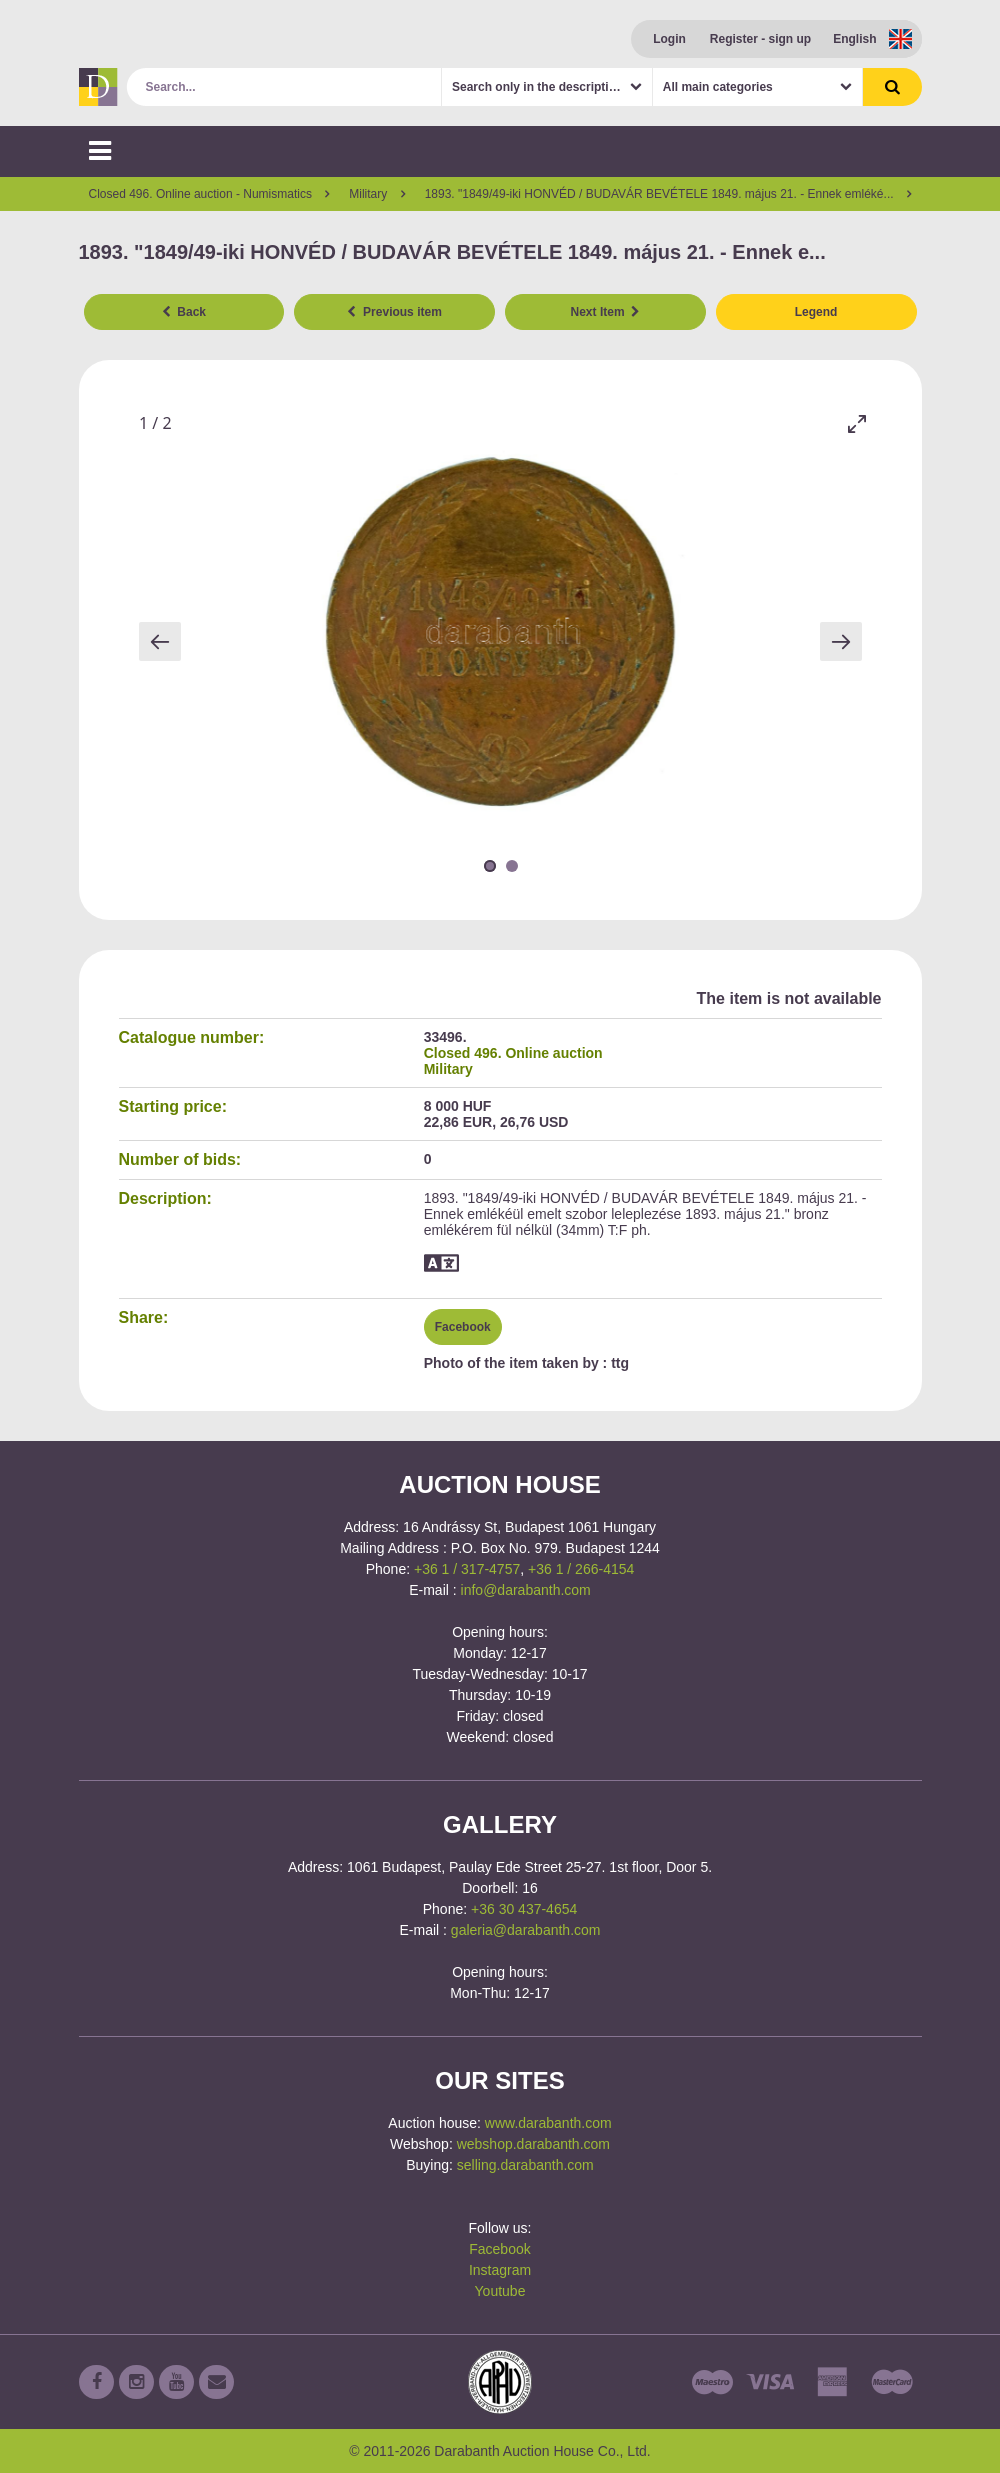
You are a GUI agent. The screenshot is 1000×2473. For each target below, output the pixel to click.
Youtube (500, 2291)
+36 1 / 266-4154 (581, 1569)
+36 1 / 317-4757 (467, 1569)
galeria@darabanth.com (526, 1930)
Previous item (394, 312)
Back (184, 312)
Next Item (606, 312)
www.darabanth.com (548, 2123)
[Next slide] (841, 641)
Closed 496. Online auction (513, 1053)
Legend (816, 312)
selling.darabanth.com (525, 2165)
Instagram (500, 2270)
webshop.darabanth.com (533, 2144)
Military (448, 1069)
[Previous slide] (160, 641)
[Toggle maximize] (857, 423)
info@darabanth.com (526, 1590)
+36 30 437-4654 (524, 1909)
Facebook (463, 1327)
